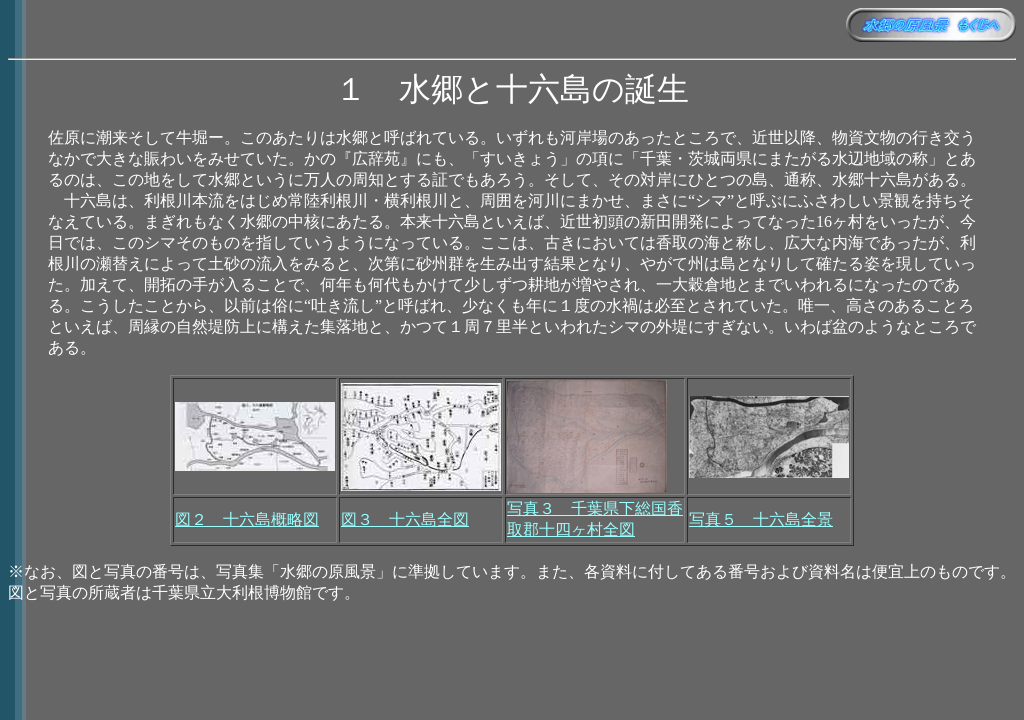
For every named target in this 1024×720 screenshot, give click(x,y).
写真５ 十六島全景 (761, 519)
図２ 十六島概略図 (247, 519)
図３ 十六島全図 (405, 519)
